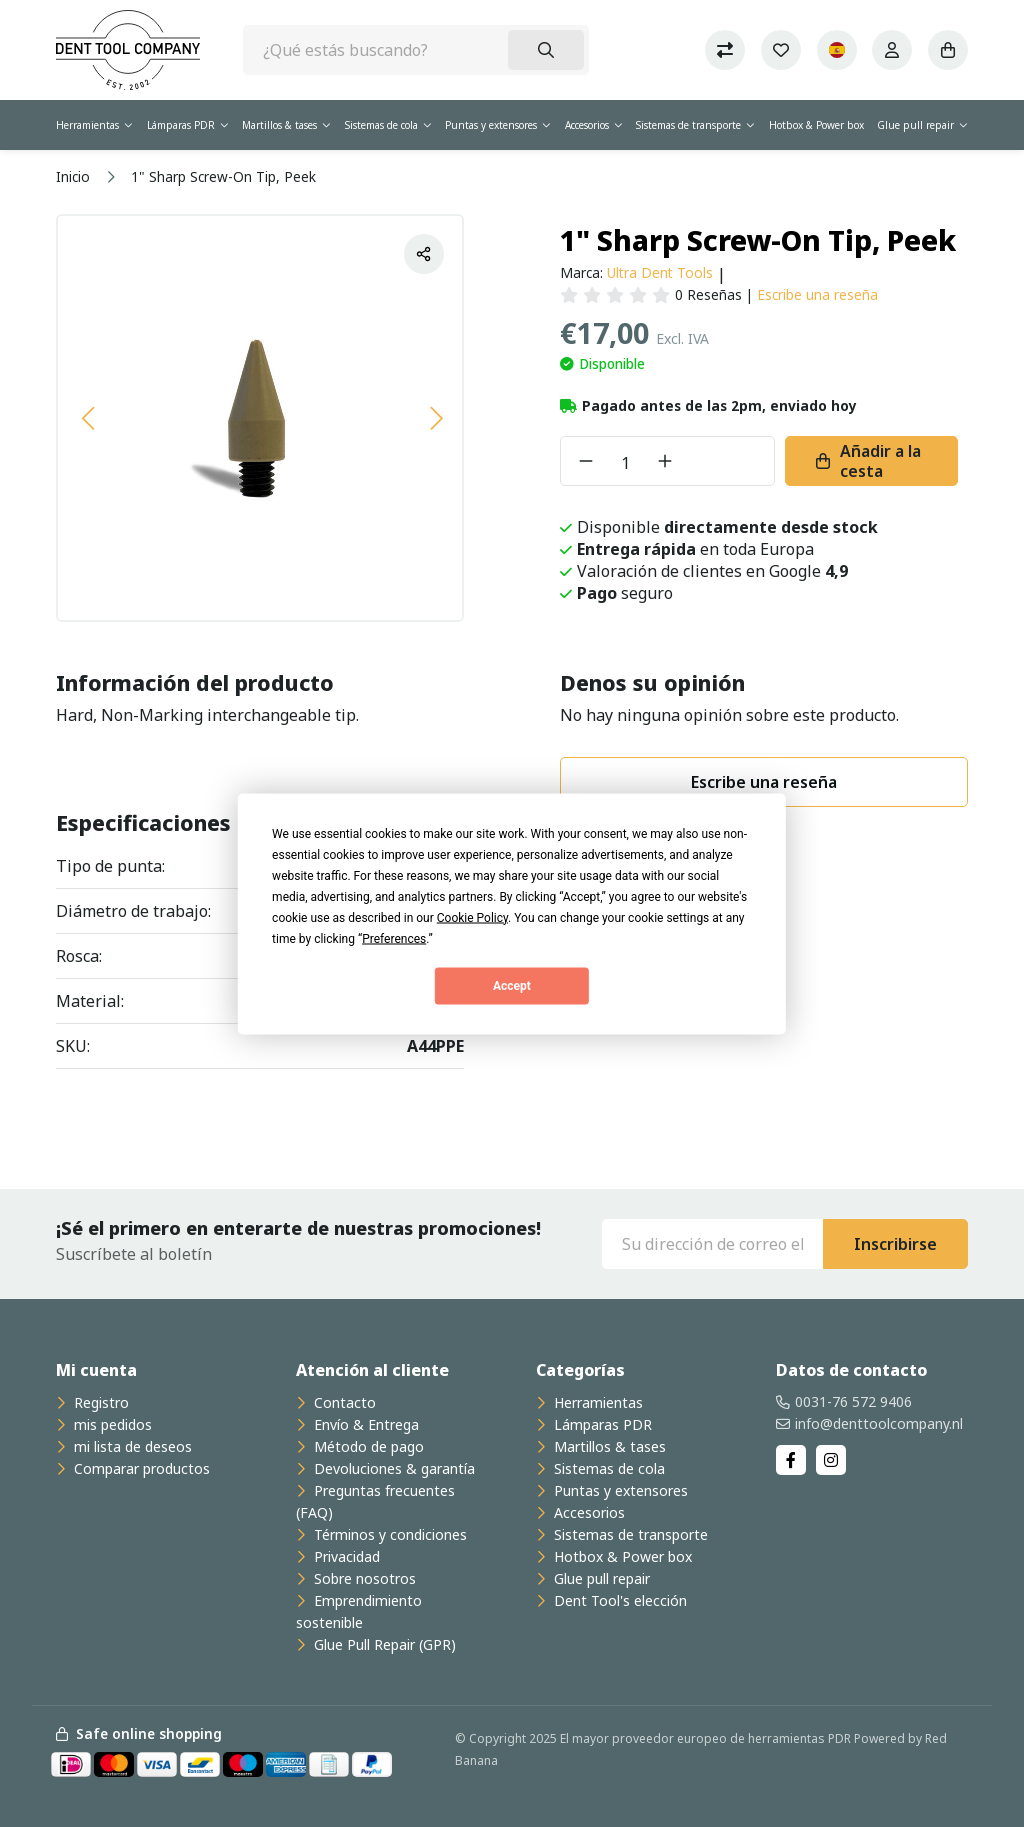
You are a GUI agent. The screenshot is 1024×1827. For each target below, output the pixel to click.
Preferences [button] (394, 938)
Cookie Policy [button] (472, 917)
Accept (512, 986)
